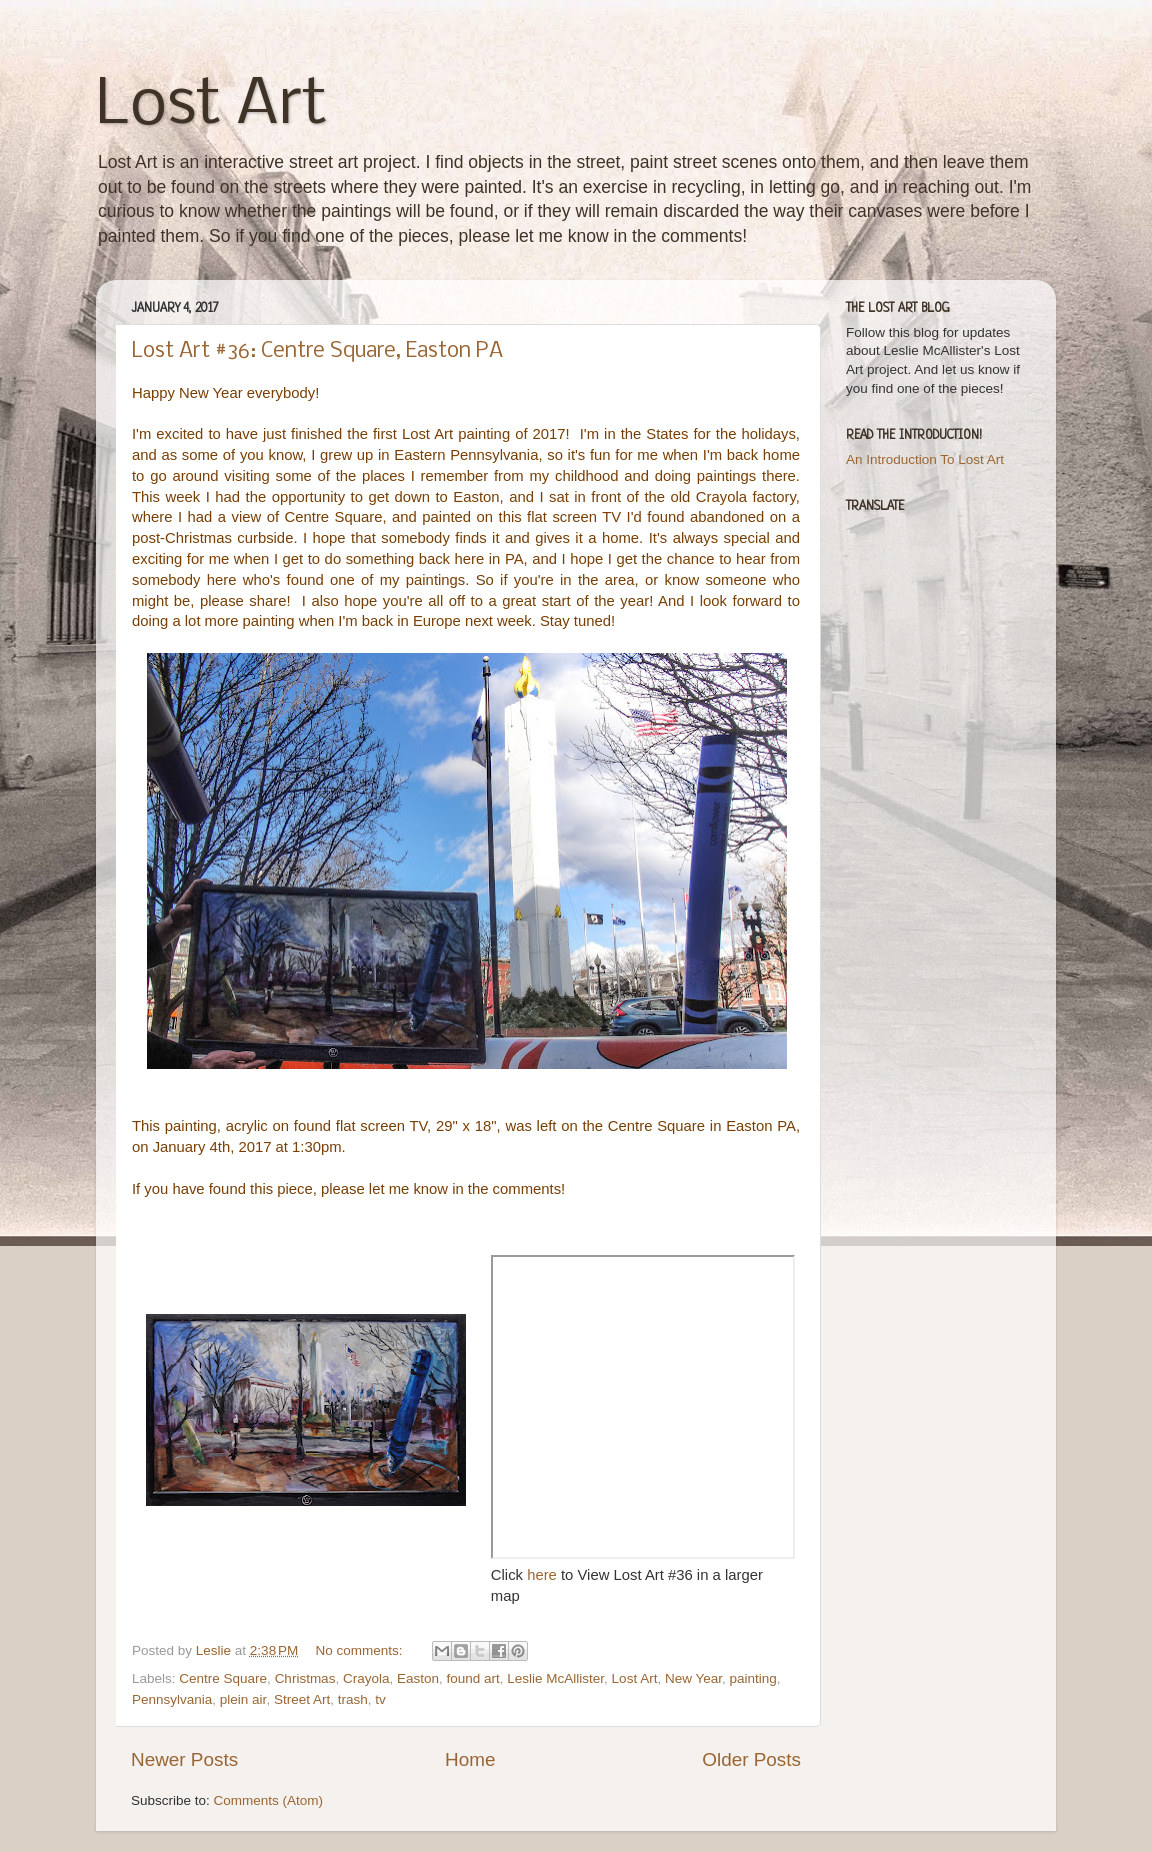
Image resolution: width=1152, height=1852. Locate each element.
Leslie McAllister (555, 1678)
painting (752, 1678)
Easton (418, 1678)
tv (380, 1699)
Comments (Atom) (269, 1800)
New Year (693, 1678)
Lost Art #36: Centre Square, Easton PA (317, 351)
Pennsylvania (172, 1699)
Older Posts (751, 1759)
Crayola (366, 1678)
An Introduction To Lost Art (925, 459)
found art (473, 1678)
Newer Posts (184, 1759)
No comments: (361, 1650)
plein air (243, 1699)
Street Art (302, 1699)
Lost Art (211, 106)
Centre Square (223, 1678)
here (544, 1575)
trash (353, 1699)
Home (470, 1759)
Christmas (305, 1678)
